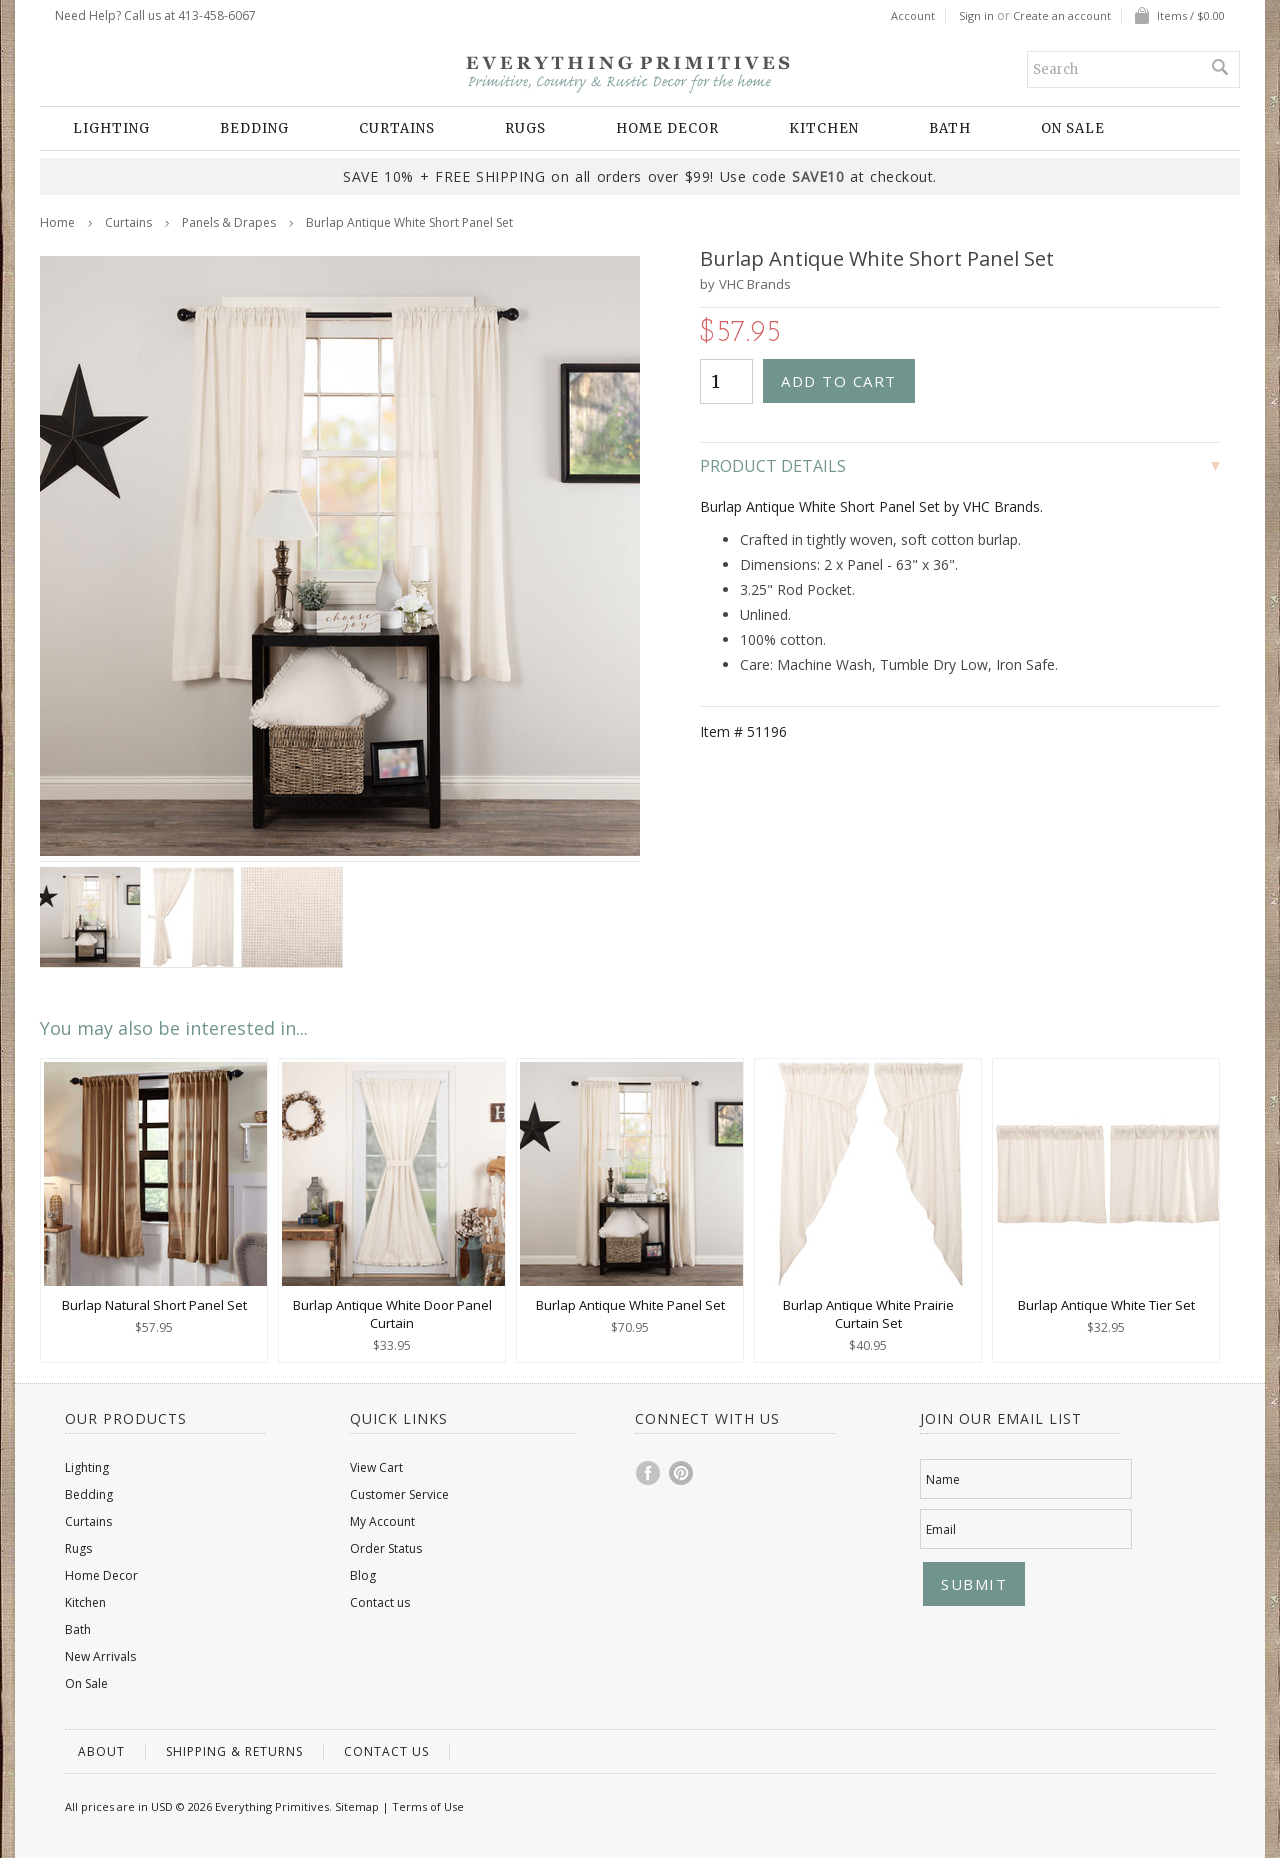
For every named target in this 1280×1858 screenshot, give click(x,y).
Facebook (649, 1473)
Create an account (1062, 16)
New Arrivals (100, 1656)
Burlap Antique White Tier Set (1106, 1305)
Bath (950, 128)
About (101, 1751)
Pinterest (682, 1473)
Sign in (976, 16)
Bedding (254, 128)
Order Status (386, 1548)
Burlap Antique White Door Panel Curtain (392, 1314)
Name (943, 1479)
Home (57, 222)
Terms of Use (428, 1806)
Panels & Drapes (229, 222)
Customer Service (399, 1494)
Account (913, 16)
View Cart (376, 1467)
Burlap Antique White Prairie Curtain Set (868, 1314)
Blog (363, 1575)
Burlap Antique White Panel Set (630, 1305)
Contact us (380, 1602)
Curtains (397, 128)
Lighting (111, 128)
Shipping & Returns (234, 1751)
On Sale (1073, 128)
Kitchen (824, 128)
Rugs (525, 128)
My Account (382, 1521)
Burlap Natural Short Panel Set (154, 1305)
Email (941, 1529)
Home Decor (667, 128)
